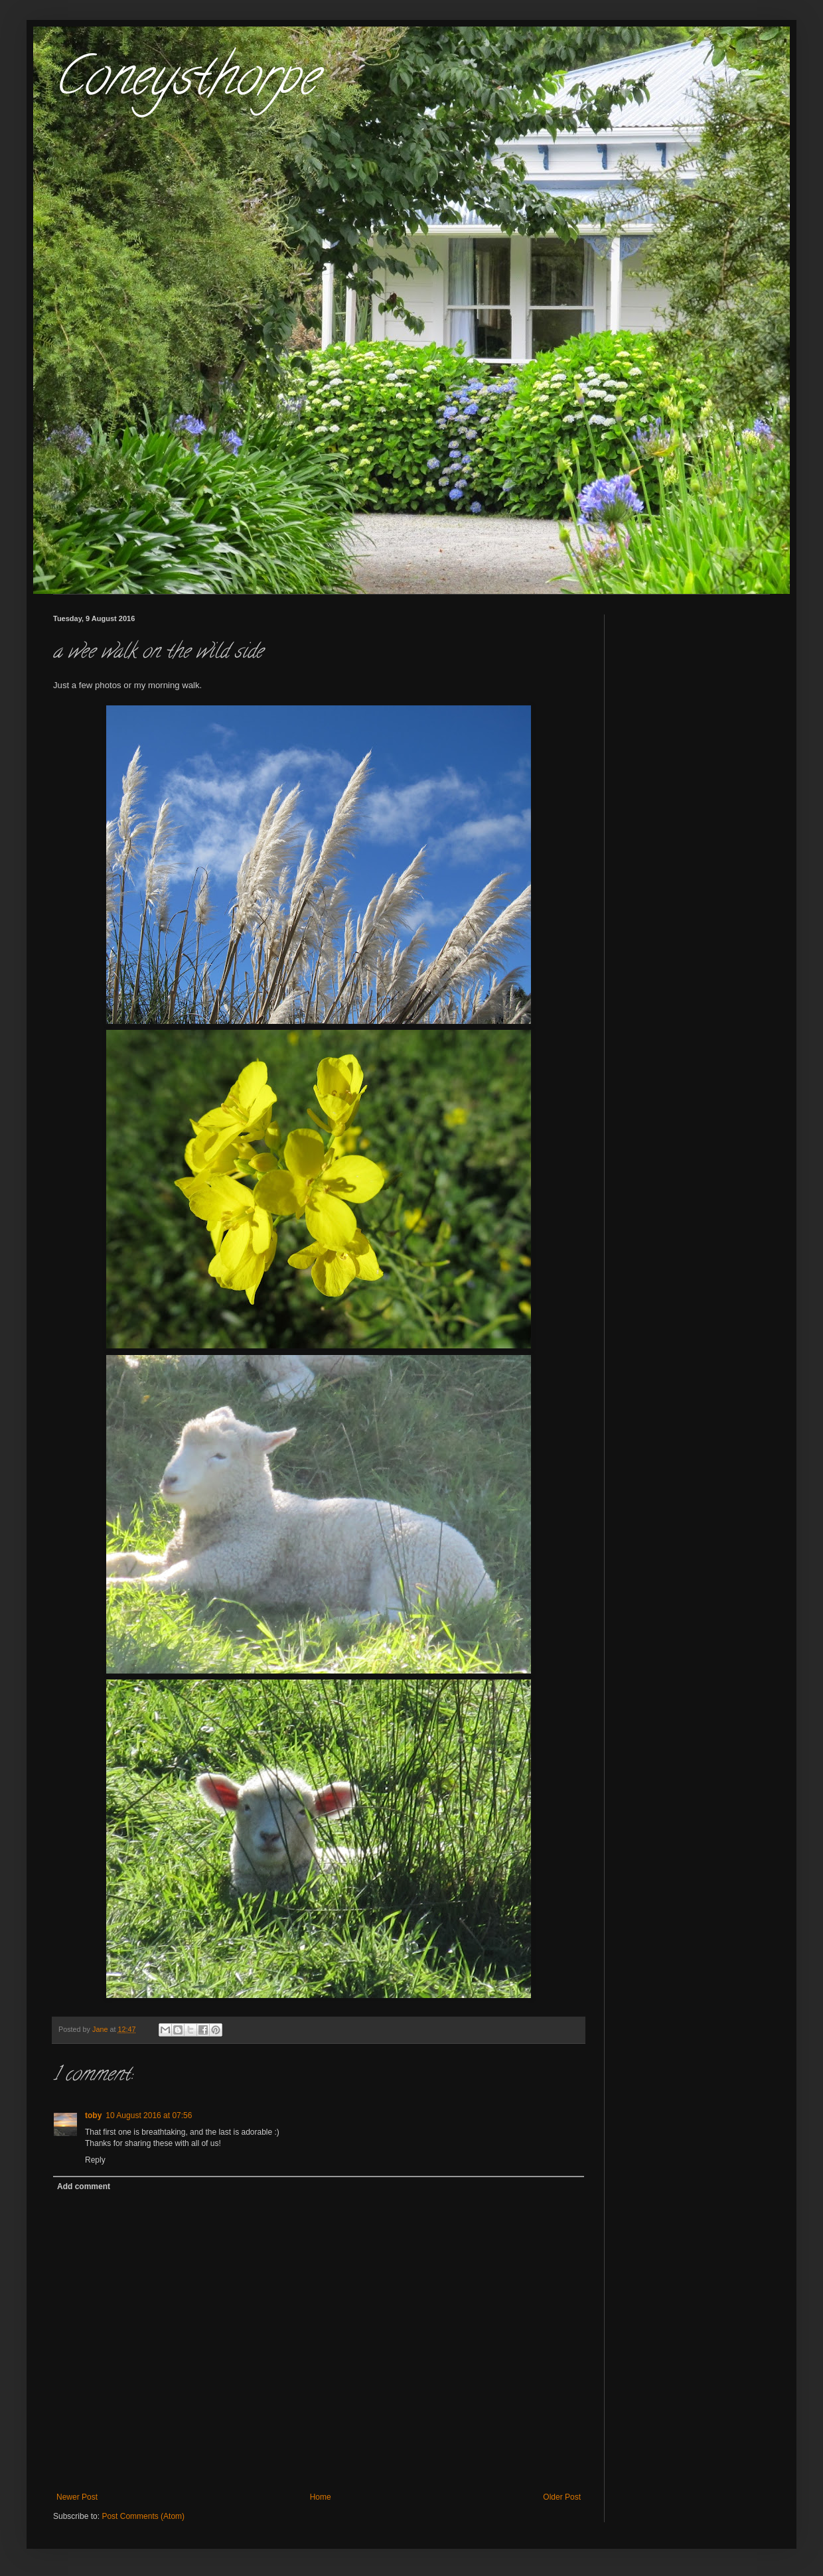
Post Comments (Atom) (143, 2516)
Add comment (83, 2186)
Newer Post (77, 2497)
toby (93, 2115)
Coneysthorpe (185, 82)
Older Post (562, 2497)
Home (320, 2497)
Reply (95, 2160)
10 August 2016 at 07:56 (149, 2115)
